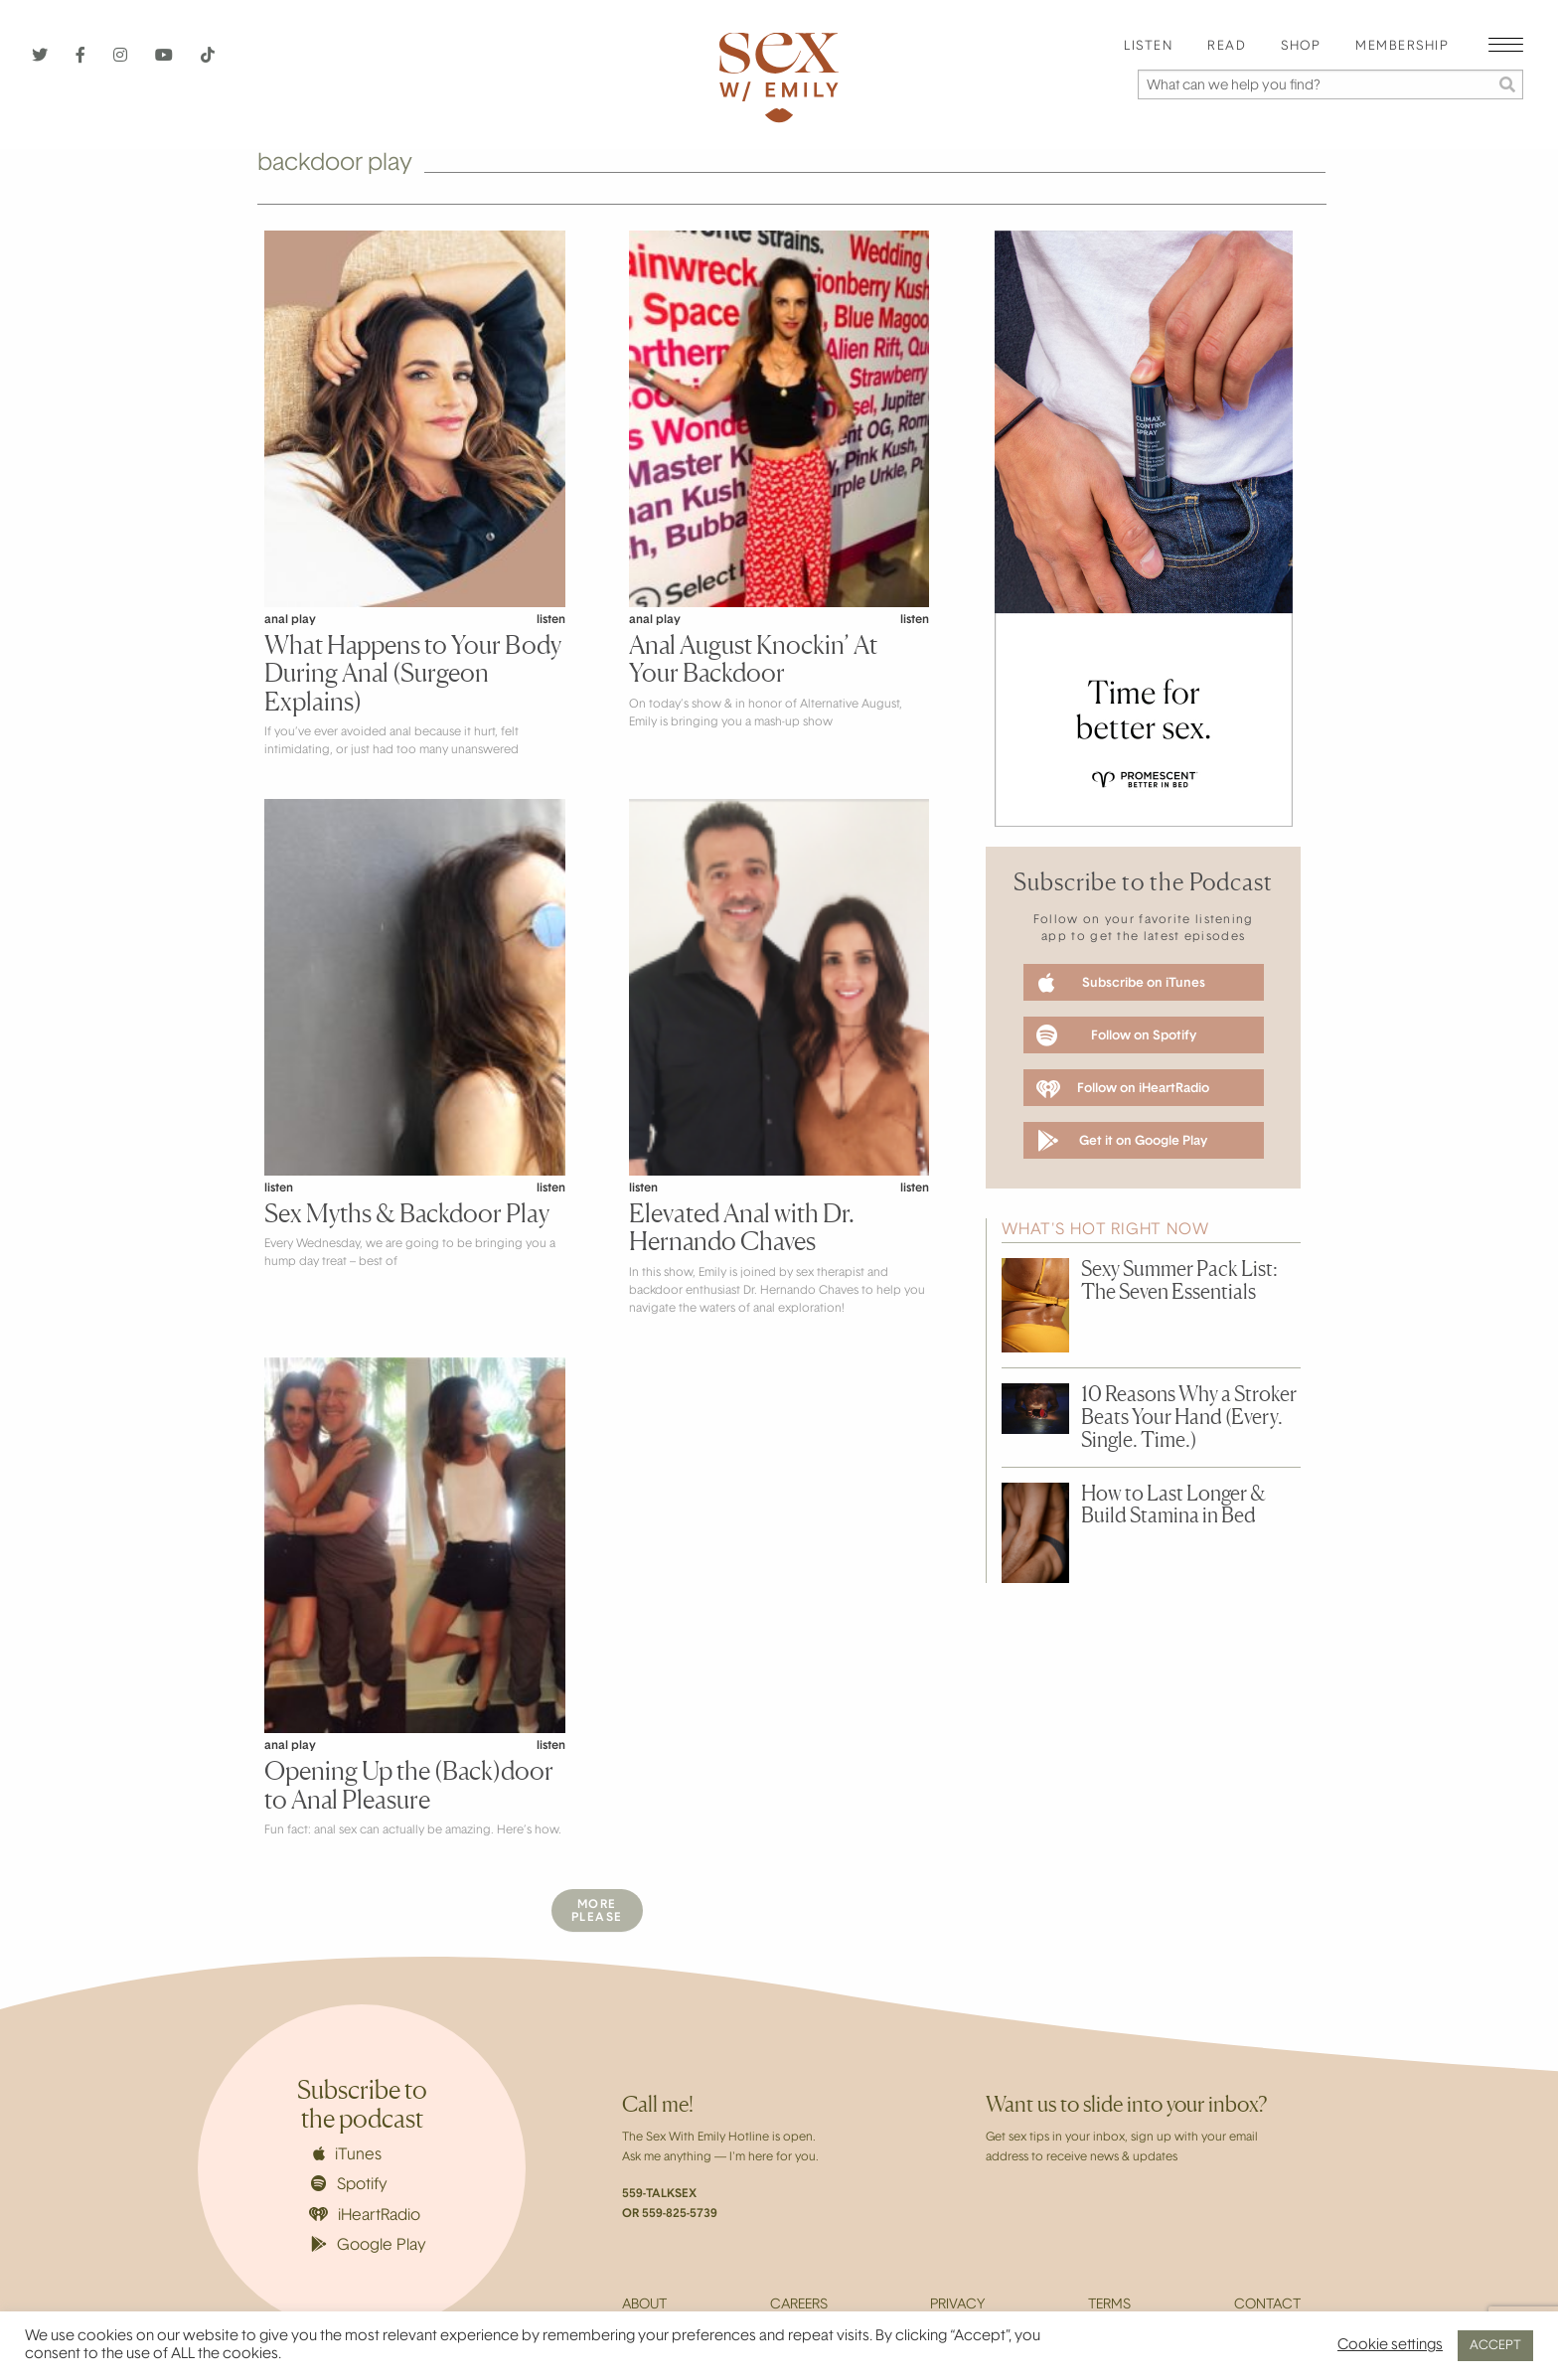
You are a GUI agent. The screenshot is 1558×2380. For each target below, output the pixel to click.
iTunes (347, 2154)
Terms (1109, 2305)
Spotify (349, 2184)
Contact (1267, 2305)
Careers (799, 2305)
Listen (1148, 47)
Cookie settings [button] (1390, 2345)
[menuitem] (1148, 47)
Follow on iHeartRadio (1122, 1089)
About (644, 2305)
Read (1226, 47)
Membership (1402, 47)
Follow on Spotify (1116, 1035)
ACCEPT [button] (1495, 2345)
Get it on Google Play (1122, 1141)
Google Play (368, 2245)
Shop (1301, 47)
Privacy (957, 2305)
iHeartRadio (364, 2215)
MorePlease (597, 1911)
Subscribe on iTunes (1121, 983)
